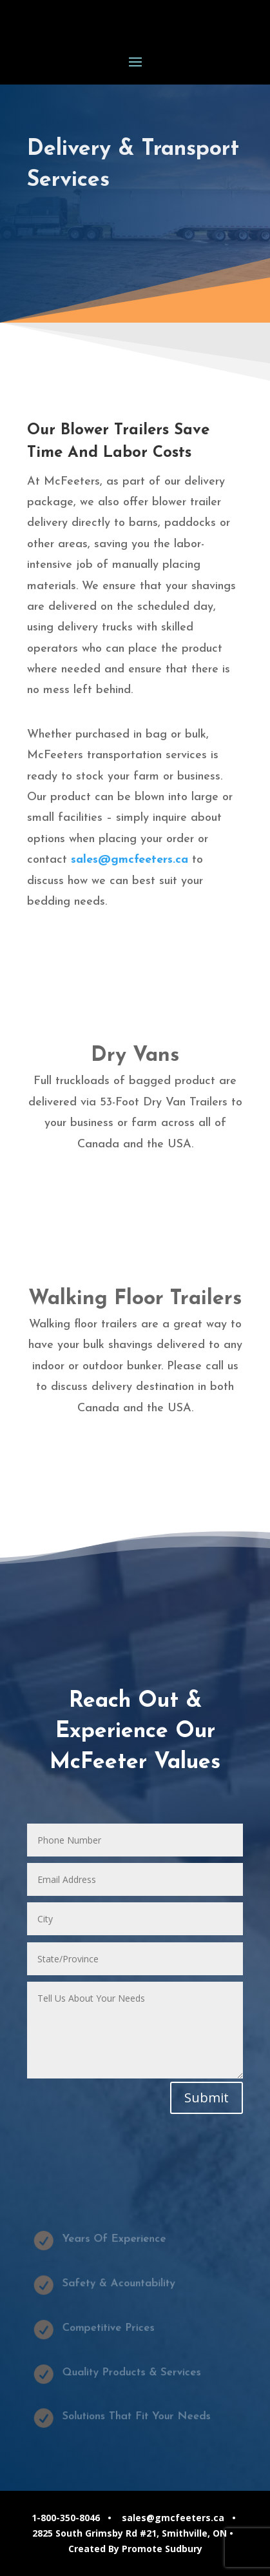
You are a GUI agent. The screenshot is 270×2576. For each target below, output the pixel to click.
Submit (206, 2097)
